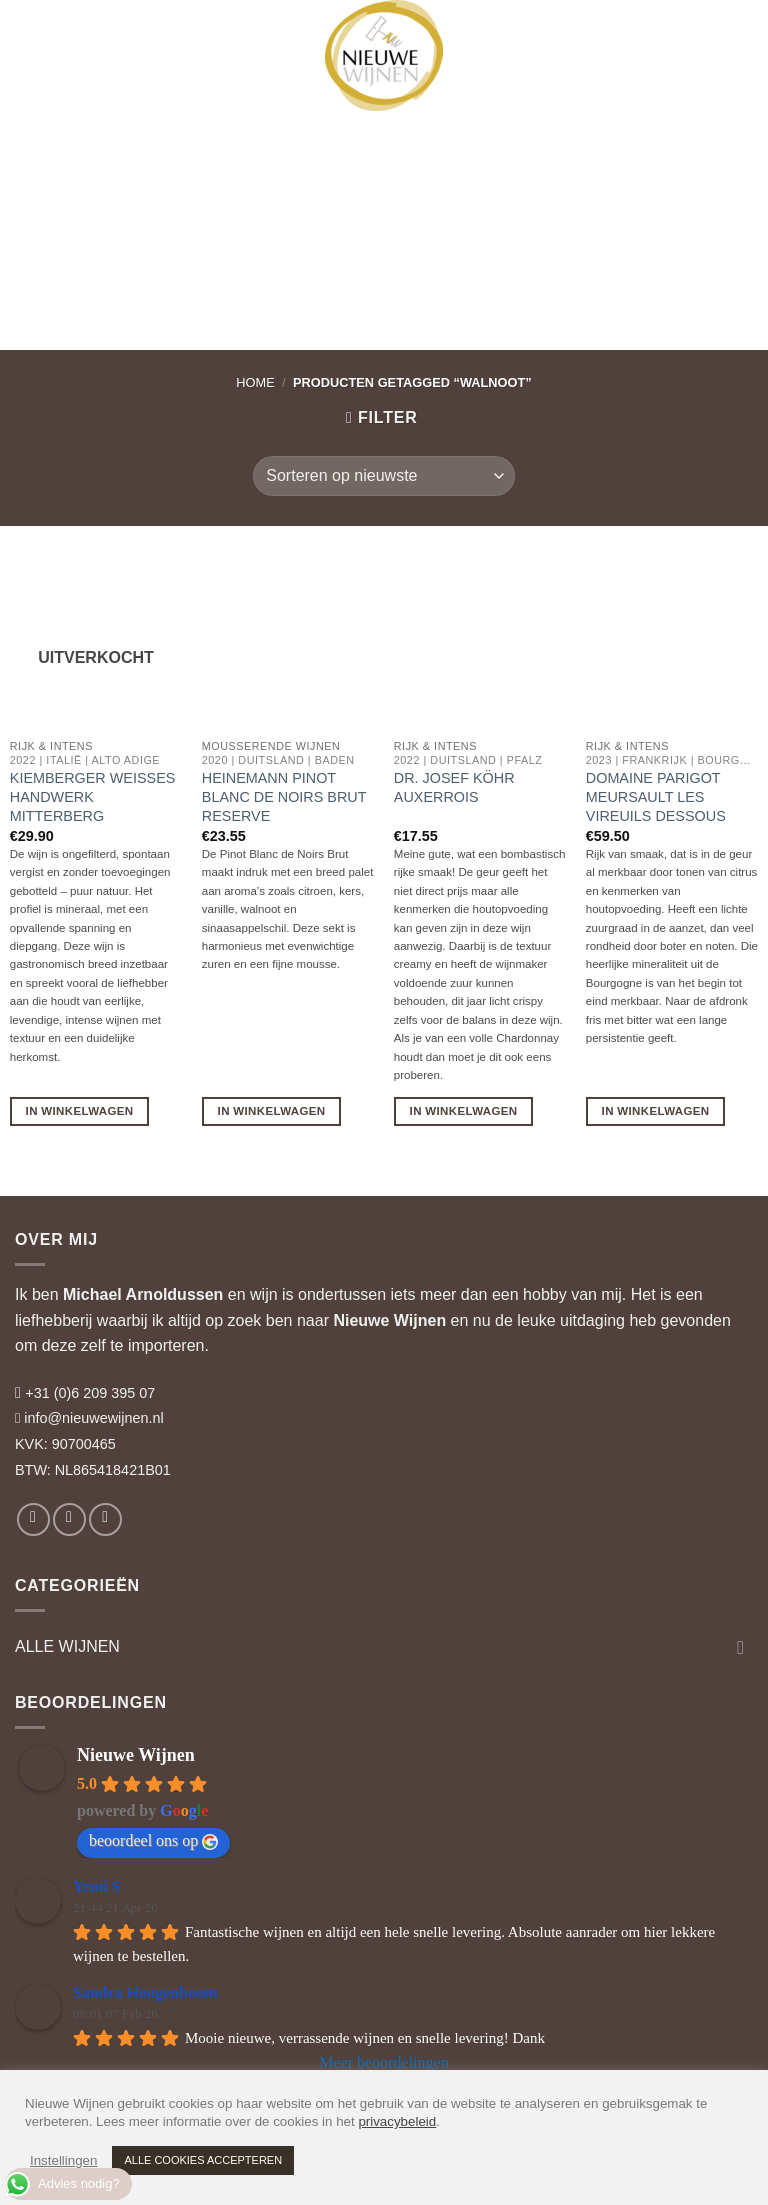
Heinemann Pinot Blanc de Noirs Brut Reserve (284, 796)
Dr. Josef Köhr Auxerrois (454, 787)
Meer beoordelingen (383, 2062)
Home (255, 382)
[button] (33, 35)
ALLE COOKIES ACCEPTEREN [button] (203, 2160)
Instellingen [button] (63, 2160)
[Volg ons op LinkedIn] (105, 1519)
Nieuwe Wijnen (389, 1320)
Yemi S (97, 1886)
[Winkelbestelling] (383, 476)
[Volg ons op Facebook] (33, 1519)
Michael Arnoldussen (143, 1294)
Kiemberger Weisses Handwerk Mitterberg (93, 796)
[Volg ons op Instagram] (69, 1519)
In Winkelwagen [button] (272, 1111)
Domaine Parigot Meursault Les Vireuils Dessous (656, 796)
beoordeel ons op (153, 1841)
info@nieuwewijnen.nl (93, 1418)
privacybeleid (397, 2121)
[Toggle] (741, 1647)
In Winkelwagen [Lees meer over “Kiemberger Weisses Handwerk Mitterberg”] (80, 1111)
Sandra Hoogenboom (145, 1992)
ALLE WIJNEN (67, 1646)
